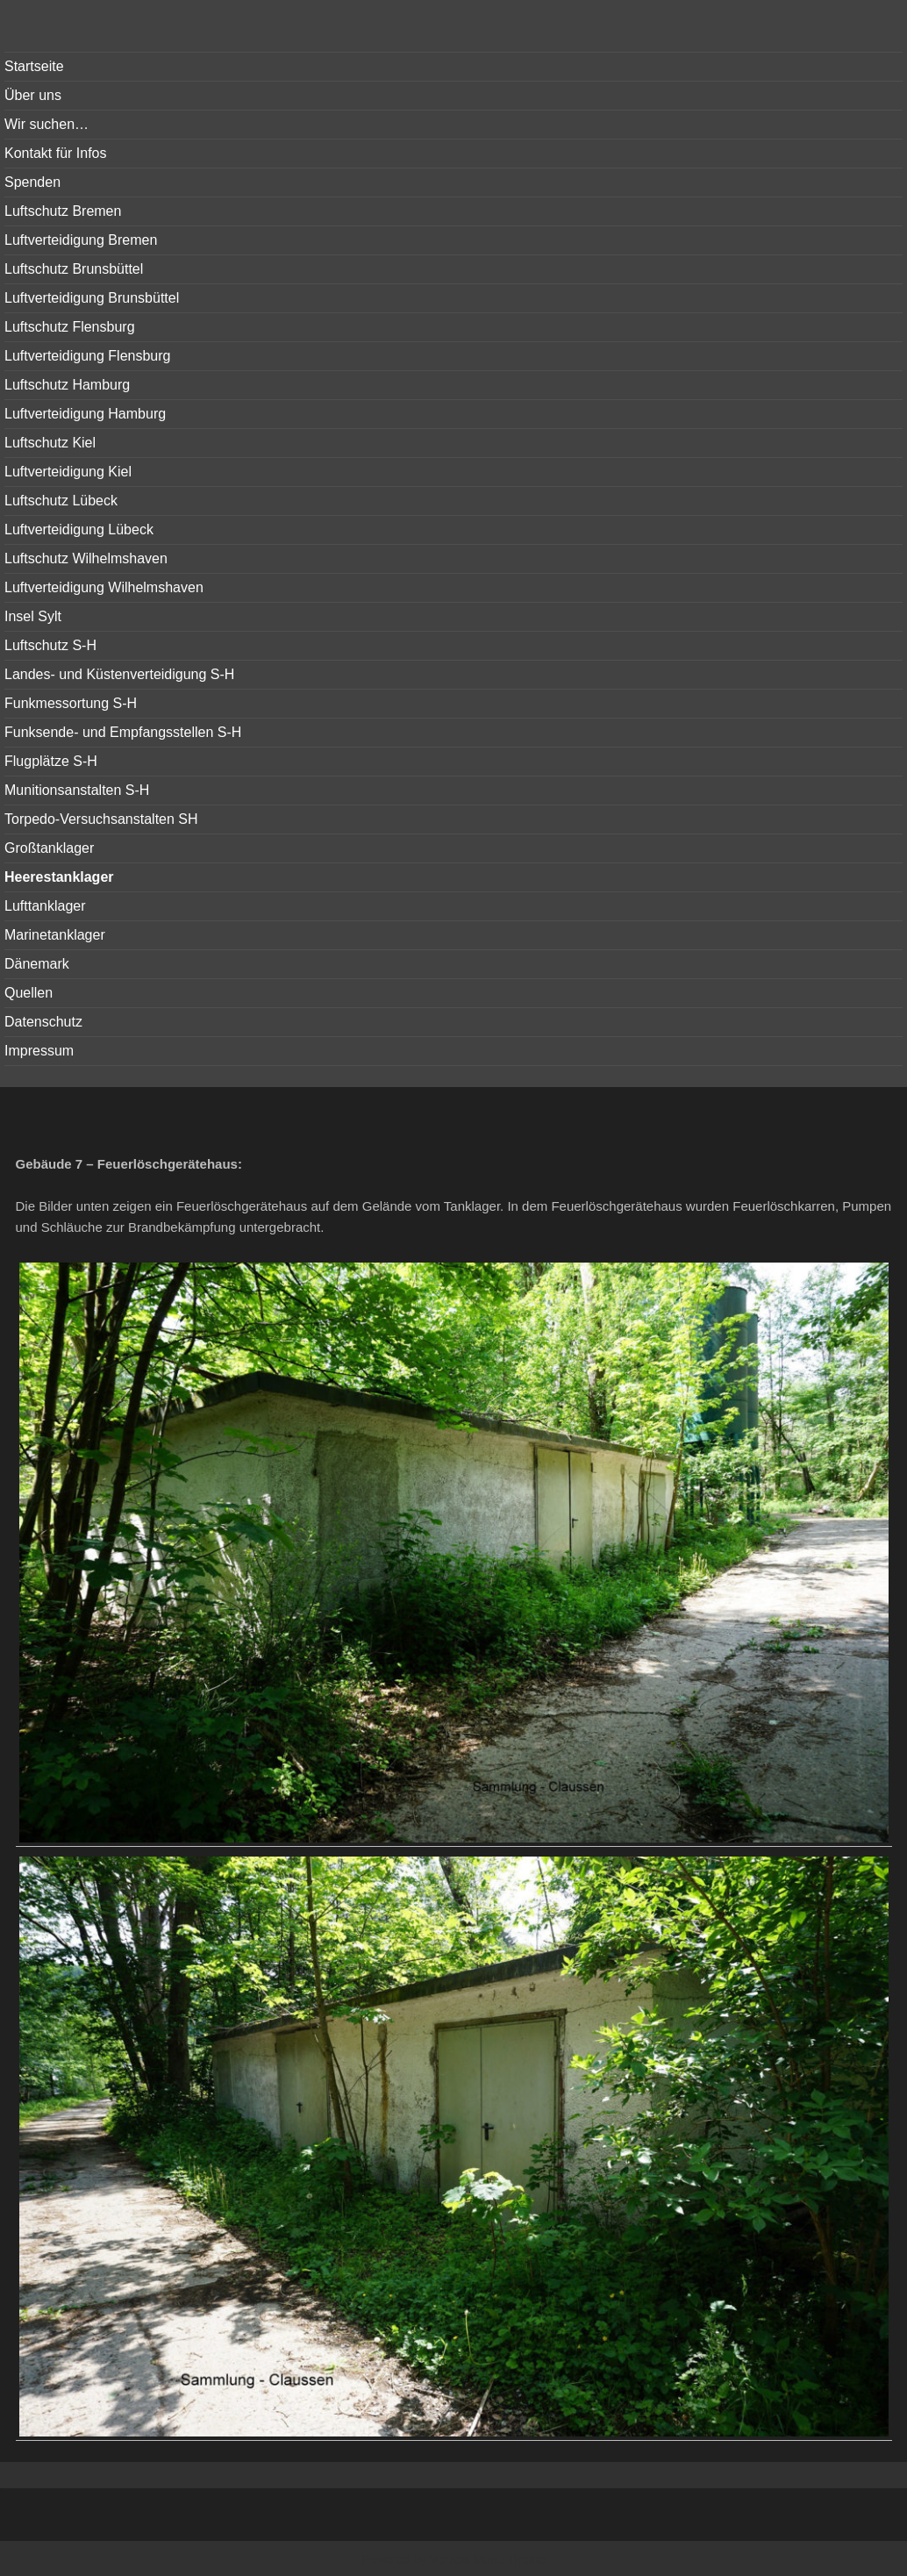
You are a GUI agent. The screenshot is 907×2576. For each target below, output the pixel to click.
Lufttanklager (45, 905)
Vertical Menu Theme (488, 2559)
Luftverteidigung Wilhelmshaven (104, 587)
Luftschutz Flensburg (69, 326)
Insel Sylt (32, 616)
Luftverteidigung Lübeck (79, 529)
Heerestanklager (59, 876)
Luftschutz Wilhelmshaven (86, 558)
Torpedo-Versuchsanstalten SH (101, 819)
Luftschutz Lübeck (61, 500)
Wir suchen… (46, 124)
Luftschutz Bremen (62, 211)
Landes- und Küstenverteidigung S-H (119, 674)
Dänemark (36, 963)
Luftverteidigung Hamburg (85, 413)
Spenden (32, 182)
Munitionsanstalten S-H (76, 790)
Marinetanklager (54, 934)
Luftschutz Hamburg (67, 384)
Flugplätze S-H (50, 761)
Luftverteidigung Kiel (68, 471)
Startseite (34, 66)
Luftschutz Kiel (50, 442)
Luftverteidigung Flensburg (87, 355)
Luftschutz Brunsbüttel (73, 268)
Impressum (39, 1050)
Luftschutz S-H (50, 645)
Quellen (28, 992)
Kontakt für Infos (55, 153)
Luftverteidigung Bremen (80, 240)
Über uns (32, 95)
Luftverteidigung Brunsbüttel (91, 297)
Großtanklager (49, 848)
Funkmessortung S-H (70, 703)
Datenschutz (43, 1021)
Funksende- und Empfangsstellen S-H (122, 732)
